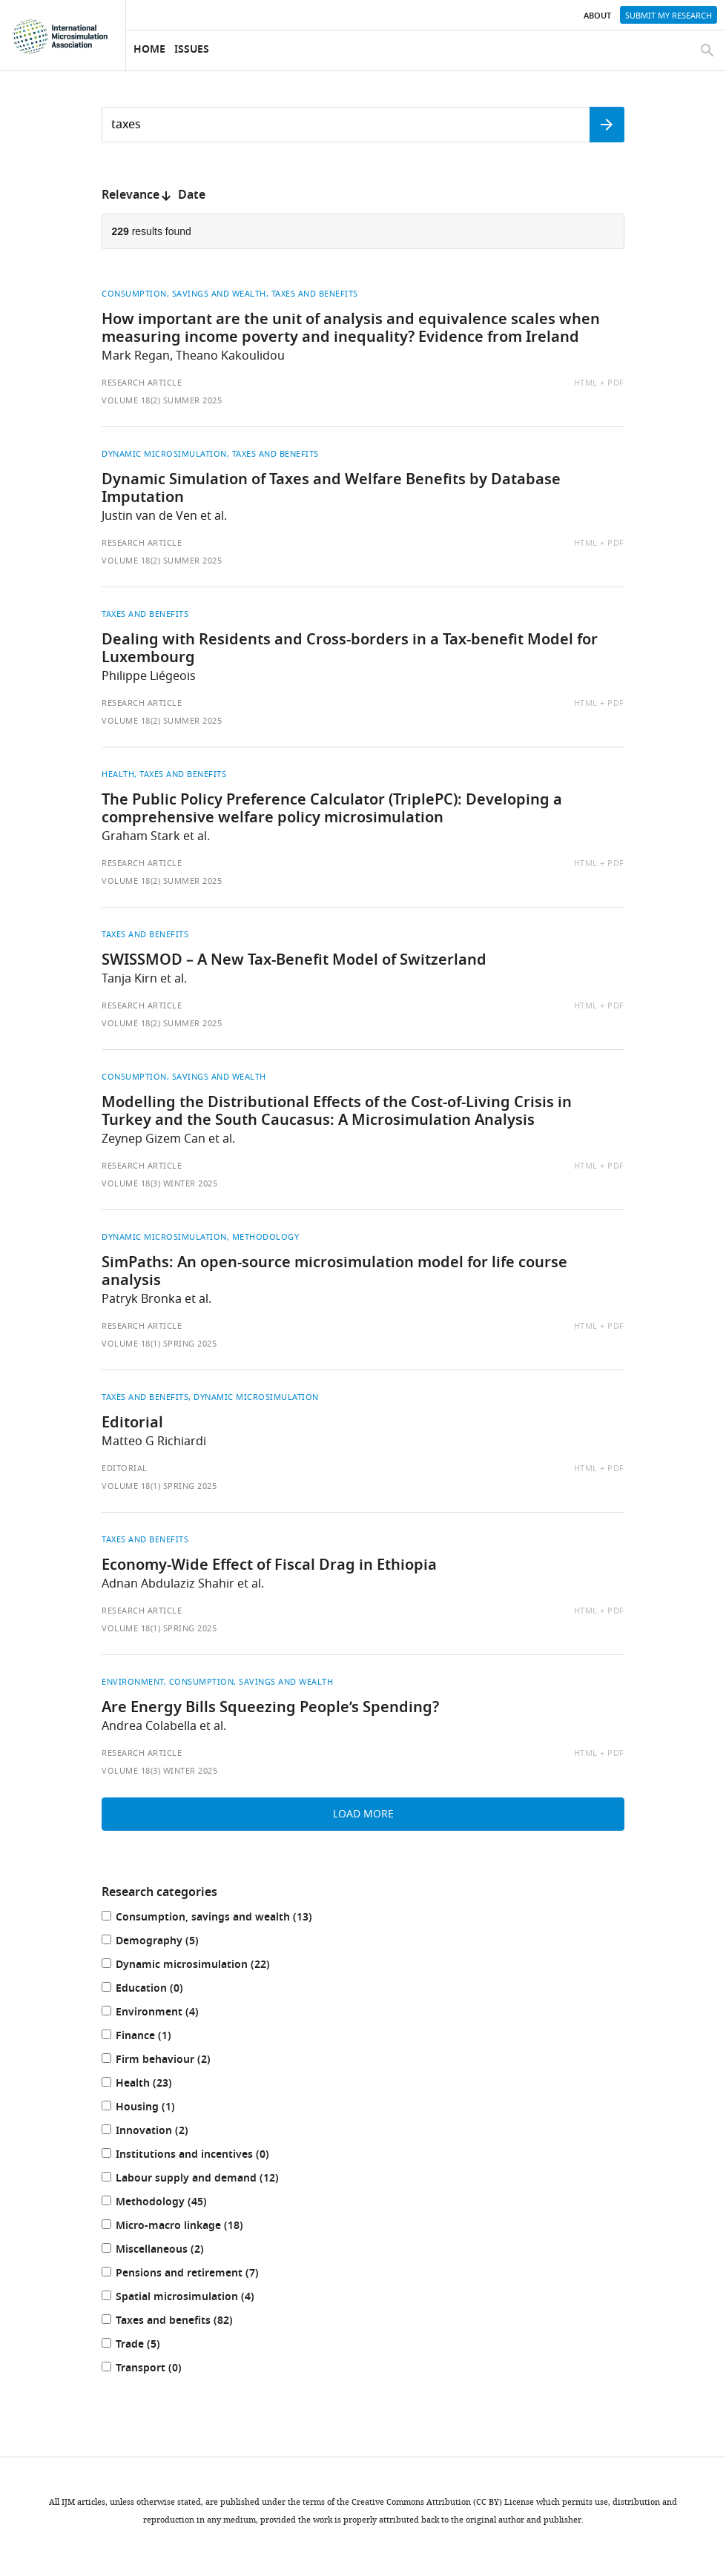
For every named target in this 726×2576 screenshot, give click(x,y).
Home (149, 50)
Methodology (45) (169, 2203)
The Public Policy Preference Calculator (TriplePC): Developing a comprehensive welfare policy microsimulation (332, 809)
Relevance (130, 196)
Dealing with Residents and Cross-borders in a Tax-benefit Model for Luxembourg (350, 649)
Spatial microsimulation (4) (193, 2298)
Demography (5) (165, 1942)
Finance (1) (152, 2037)
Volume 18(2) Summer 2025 (162, 400)
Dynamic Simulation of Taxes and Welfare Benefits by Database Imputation (331, 489)
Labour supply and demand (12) (205, 2179)
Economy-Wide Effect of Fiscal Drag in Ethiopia (269, 1566)
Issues (191, 50)
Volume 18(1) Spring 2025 (159, 1344)
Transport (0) (157, 2369)
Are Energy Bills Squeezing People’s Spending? (270, 1708)
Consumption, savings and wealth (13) (222, 1918)
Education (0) (158, 1990)
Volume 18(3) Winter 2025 (159, 1183)
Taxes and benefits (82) (182, 2322)
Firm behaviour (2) (171, 2061)
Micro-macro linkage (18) (188, 2227)
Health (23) (152, 2085)
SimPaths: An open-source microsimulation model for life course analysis (334, 1272)
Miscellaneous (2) (168, 2251)
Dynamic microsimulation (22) (201, 1966)
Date (191, 196)
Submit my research (668, 16)
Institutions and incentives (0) (201, 2156)
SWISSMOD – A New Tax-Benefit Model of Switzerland (294, 961)
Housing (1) (153, 2108)
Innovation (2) (160, 2132)
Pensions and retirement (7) (195, 2274)
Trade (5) (146, 2346)
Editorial (132, 1424)
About (597, 16)
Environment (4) (165, 2013)
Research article (142, 383)
